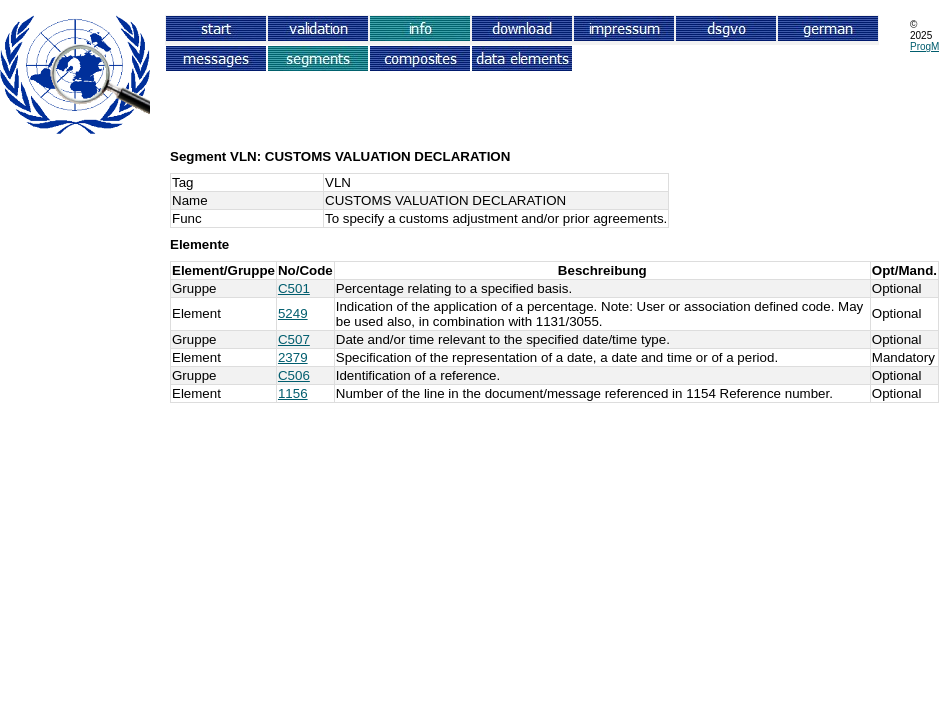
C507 (294, 339)
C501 (294, 288)
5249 (293, 313)
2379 (293, 357)
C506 (294, 375)
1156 (293, 393)
